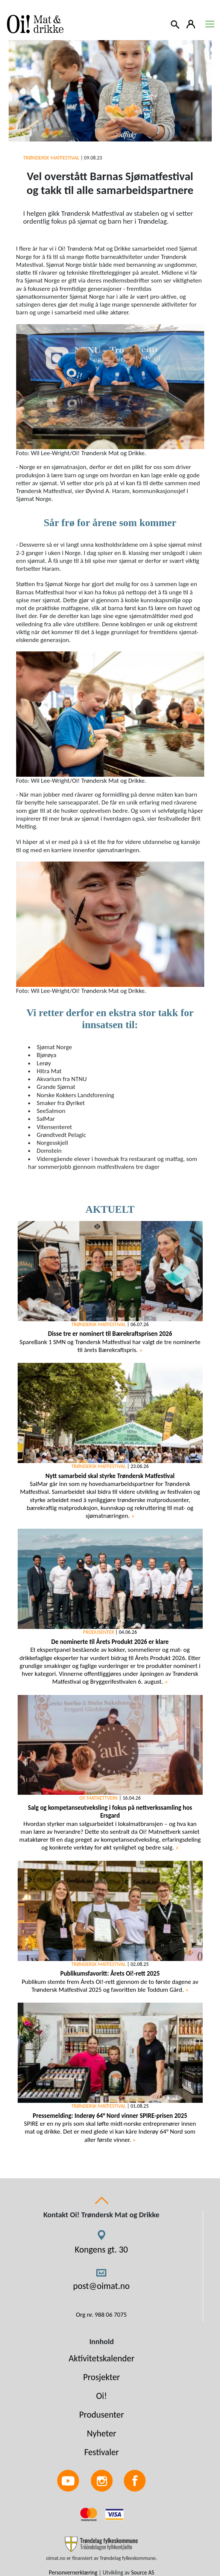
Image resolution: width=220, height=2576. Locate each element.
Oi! (101, 2395)
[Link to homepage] (34, 24)
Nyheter (101, 2433)
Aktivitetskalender (102, 2358)
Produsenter (101, 2414)
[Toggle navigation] (210, 24)
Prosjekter (101, 2376)
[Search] (175, 23)
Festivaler (101, 2452)
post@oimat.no (101, 2285)
